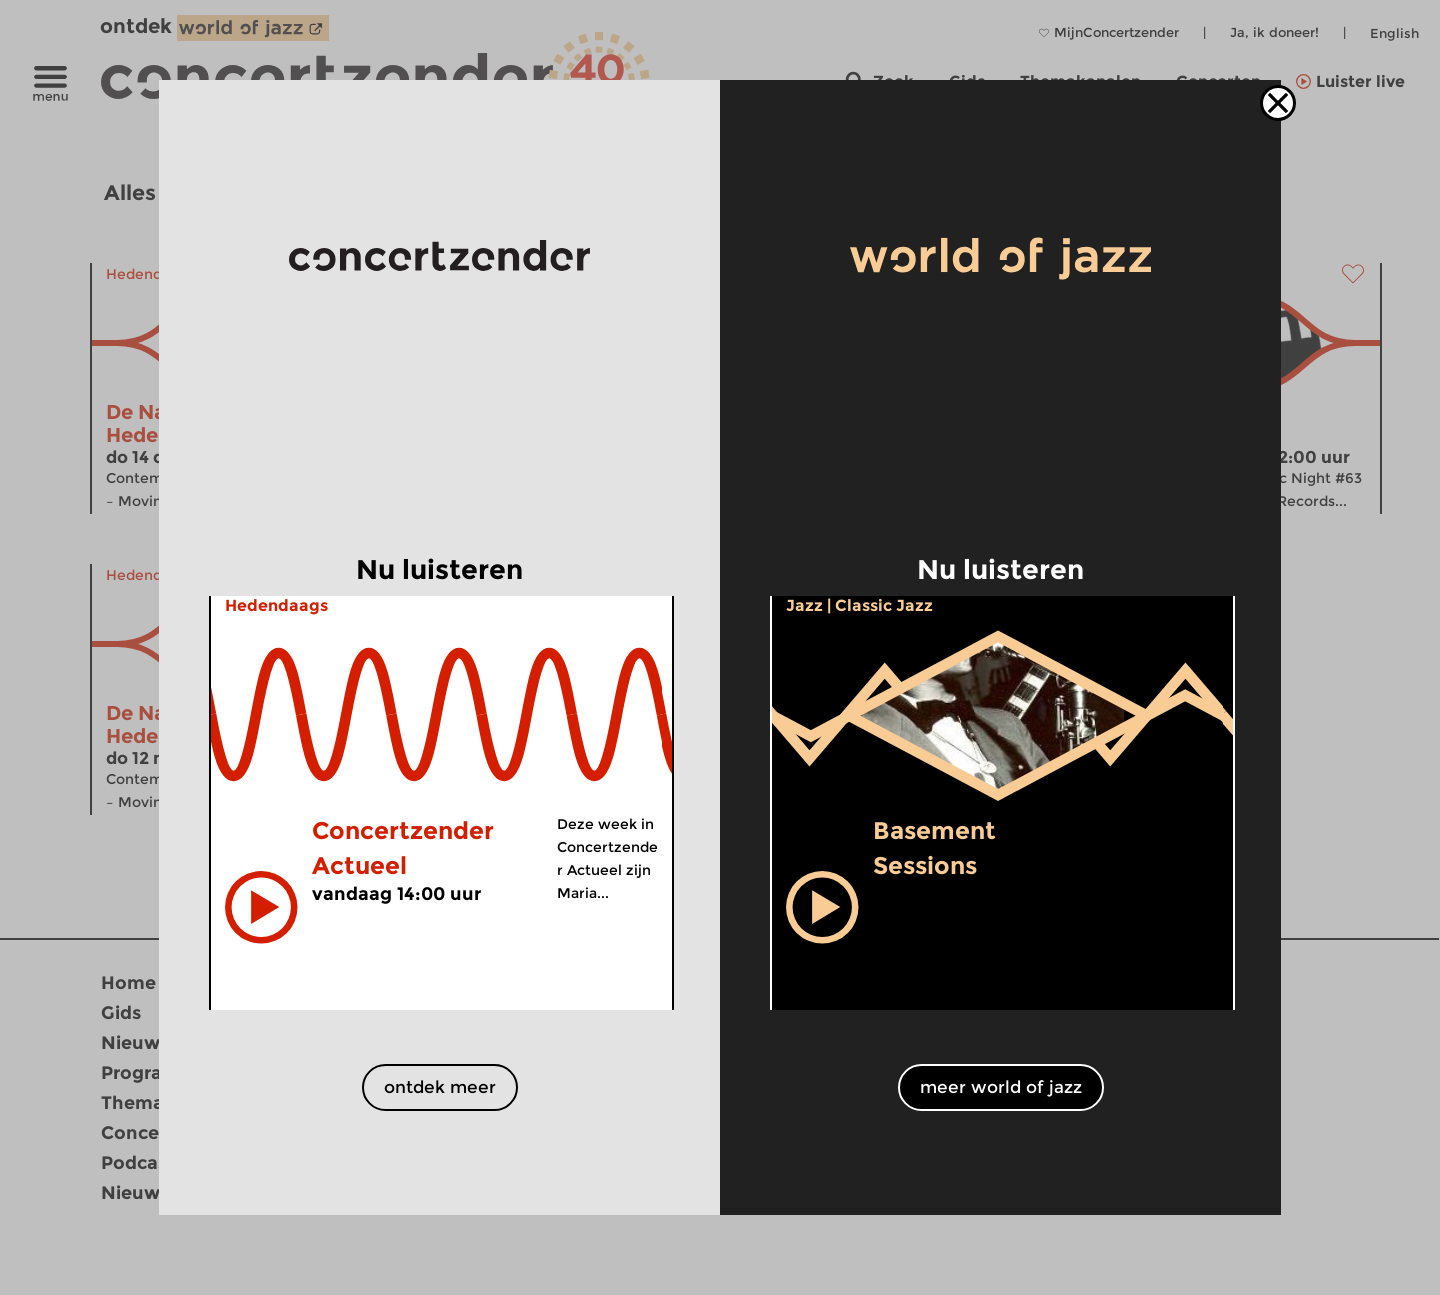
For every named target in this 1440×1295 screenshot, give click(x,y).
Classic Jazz (884, 605)
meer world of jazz (1001, 1087)
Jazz (804, 605)
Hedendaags (276, 605)
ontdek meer (440, 1087)
